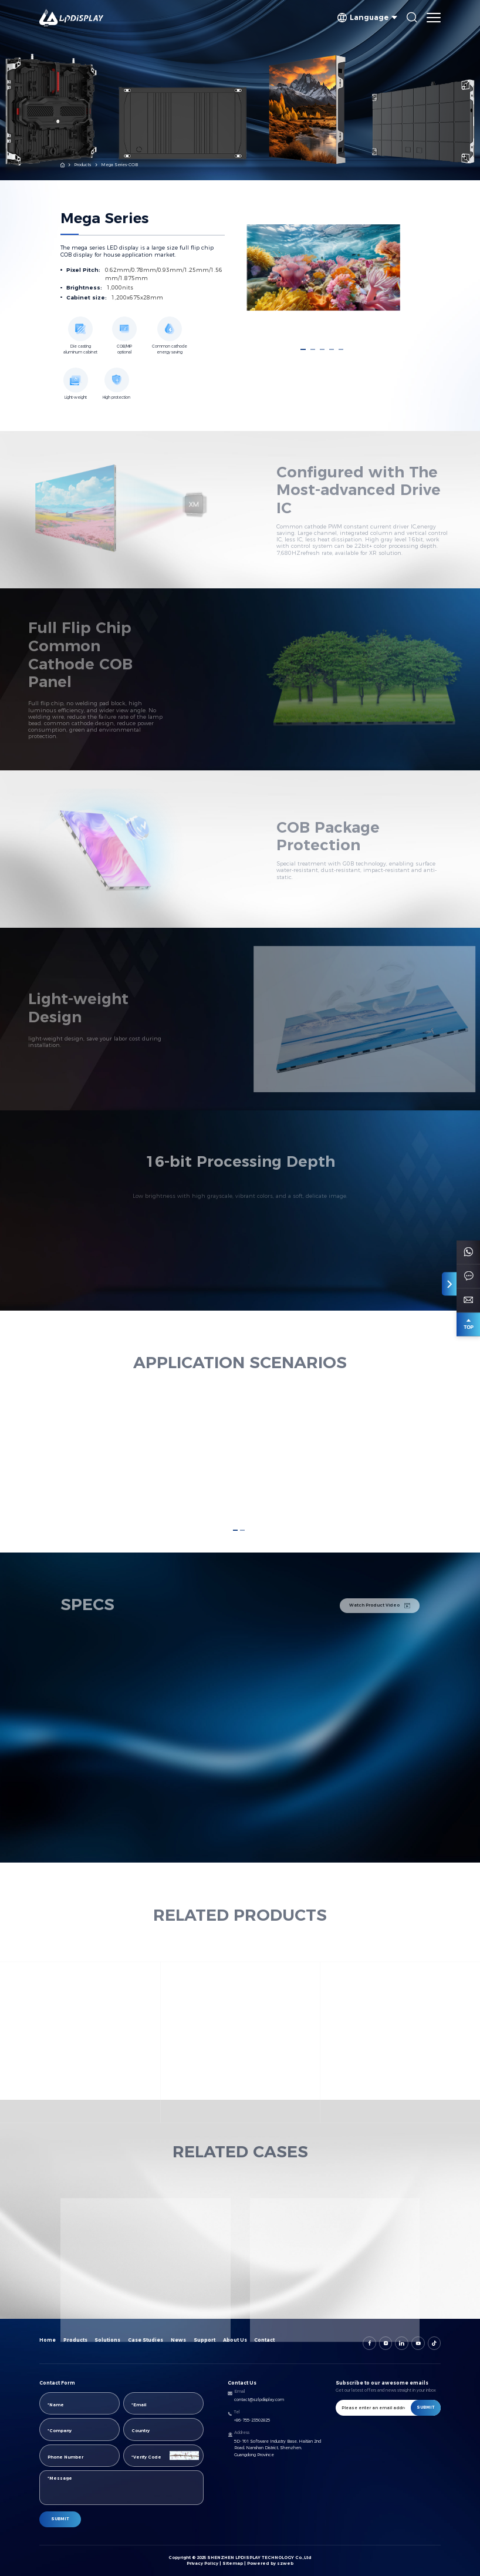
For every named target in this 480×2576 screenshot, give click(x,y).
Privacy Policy (202, 2563)
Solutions (107, 2340)
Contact (264, 2340)
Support (204, 2340)
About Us (235, 2340)
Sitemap (232, 2563)
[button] (302, 349)
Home (47, 2340)
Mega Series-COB (119, 164)
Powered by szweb (270, 2563)
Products (82, 164)
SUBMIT (60, 2518)
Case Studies (145, 2340)
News (178, 2340)
